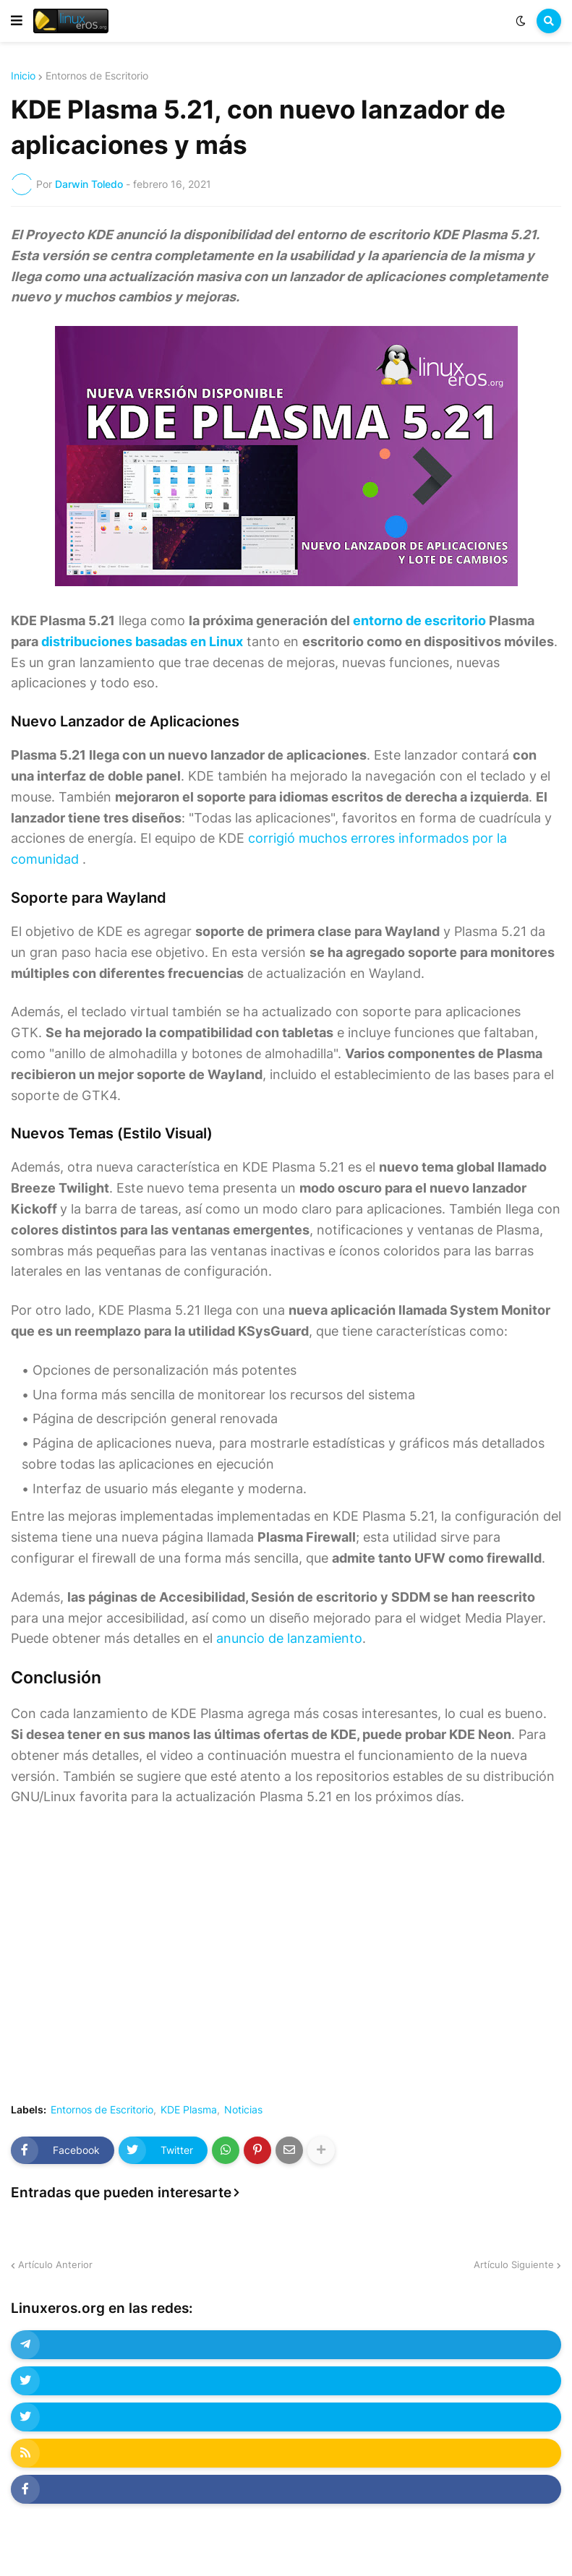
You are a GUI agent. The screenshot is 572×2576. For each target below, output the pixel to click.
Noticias (243, 2110)
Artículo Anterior (55, 2264)
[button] (16, 21)
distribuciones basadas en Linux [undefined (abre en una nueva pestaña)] (142, 641)
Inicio (23, 76)
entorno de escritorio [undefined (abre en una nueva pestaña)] (419, 620)
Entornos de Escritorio (97, 76)
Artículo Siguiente (514, 2264)
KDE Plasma (189, 2110)
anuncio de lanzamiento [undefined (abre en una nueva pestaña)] (289, 1638)
